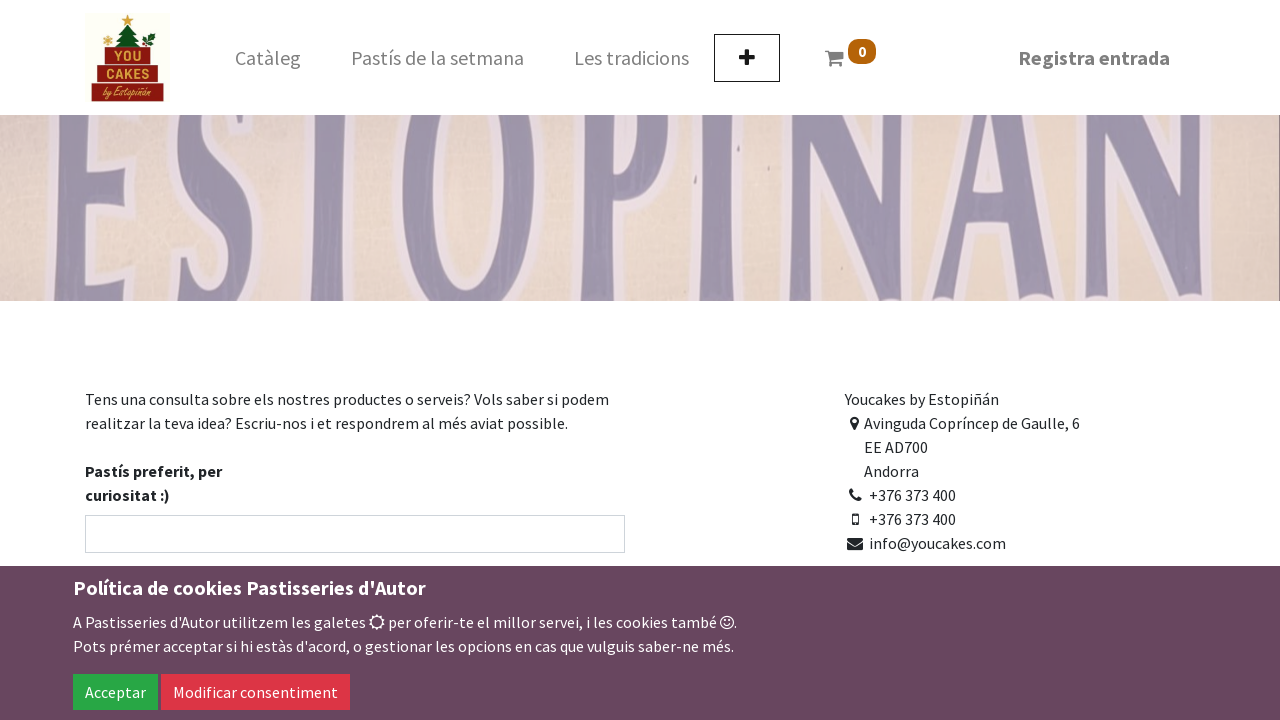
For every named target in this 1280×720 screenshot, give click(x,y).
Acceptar (115, 692)
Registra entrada (1094, 57)
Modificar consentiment (255, 692)
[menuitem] (268, 58)
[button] (747, 58)
